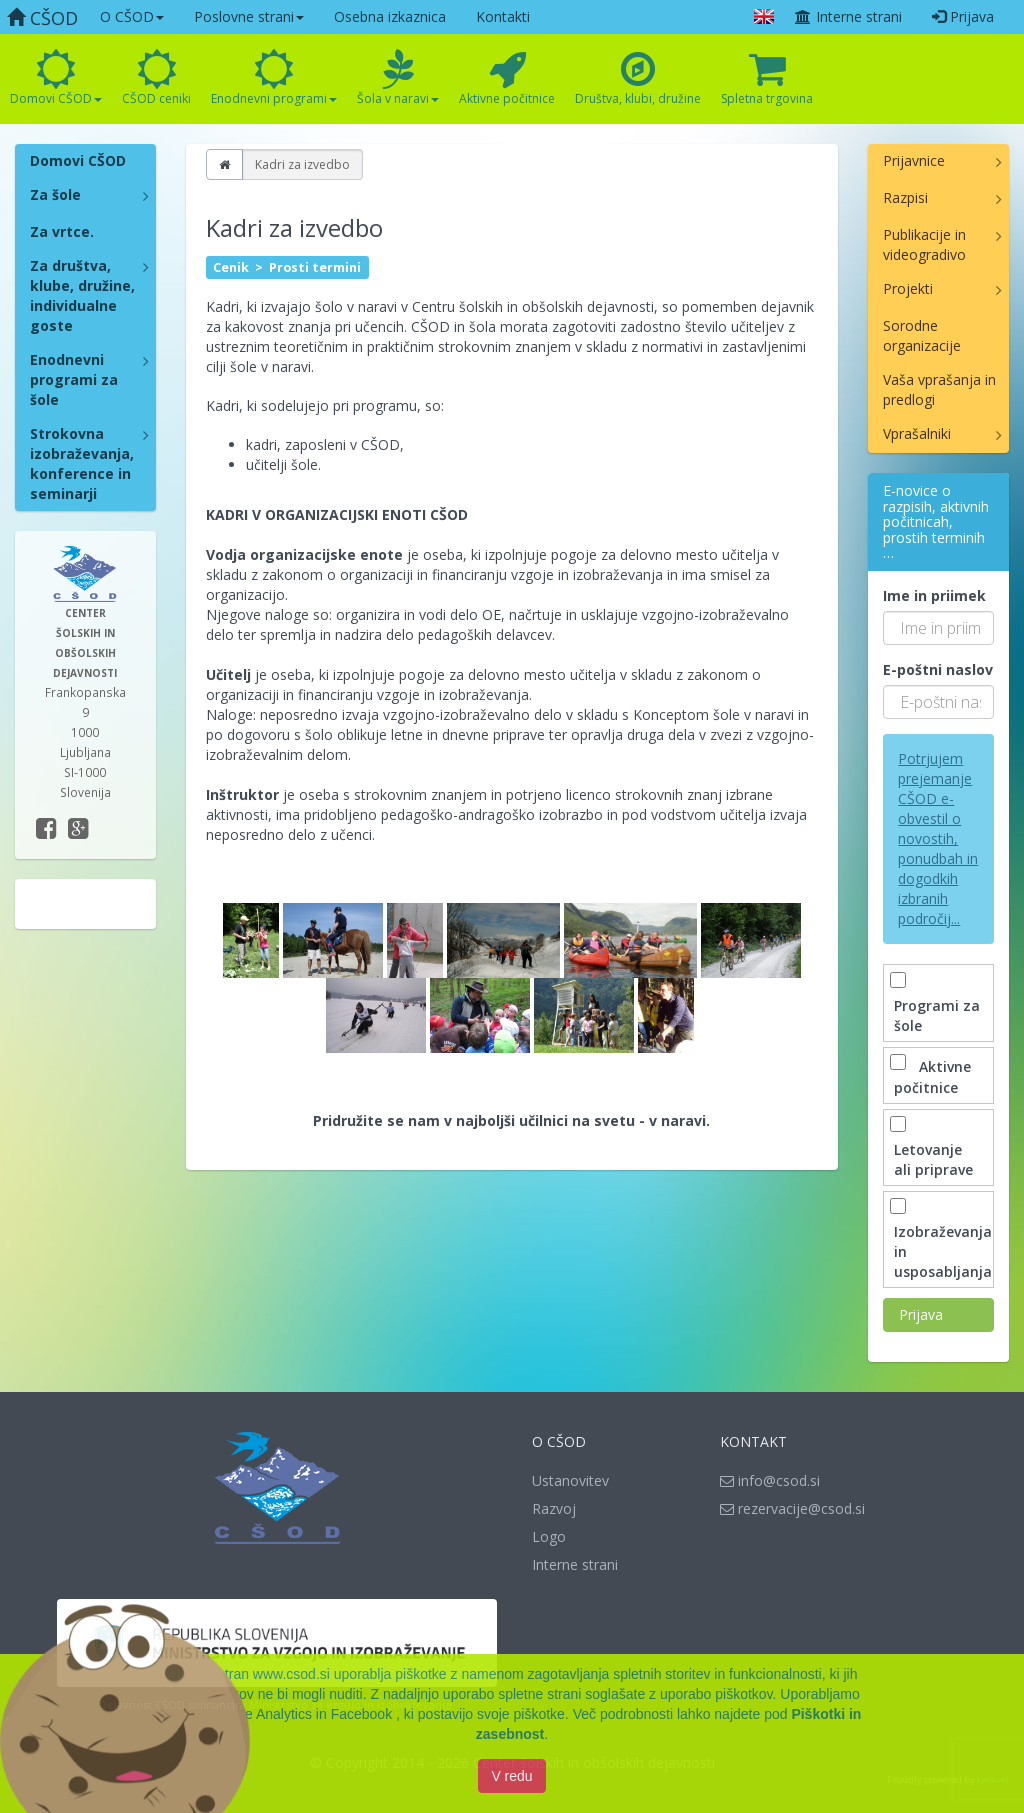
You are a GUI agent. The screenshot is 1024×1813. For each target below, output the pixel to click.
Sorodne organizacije (922, 335)
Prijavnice (914, 160)
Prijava (963, 16)
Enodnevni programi (274, 78)
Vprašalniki (917, 433)
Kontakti (503, 16)
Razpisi (905, 197)
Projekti (908, 288)
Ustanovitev (570, 1480)
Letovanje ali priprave (933, 1149)
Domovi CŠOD (56, 78)
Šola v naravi (398, 78)
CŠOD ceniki (156, 78)
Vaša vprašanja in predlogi (939, 389)
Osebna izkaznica (390, 16)
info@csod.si (770, 1480)
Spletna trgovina (767, 78)
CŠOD (42, 18)
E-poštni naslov (938, 669)
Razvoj (554, 1508)
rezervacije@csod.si (792, 1508)
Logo (549, 1536)
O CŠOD (132, 16)
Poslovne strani (249, 16)
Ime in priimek (934, 595)
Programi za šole (937, 1005)
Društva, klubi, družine (638, 78)
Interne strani (848, 16)
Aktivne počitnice (507, 78)
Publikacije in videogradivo (924, 244)
